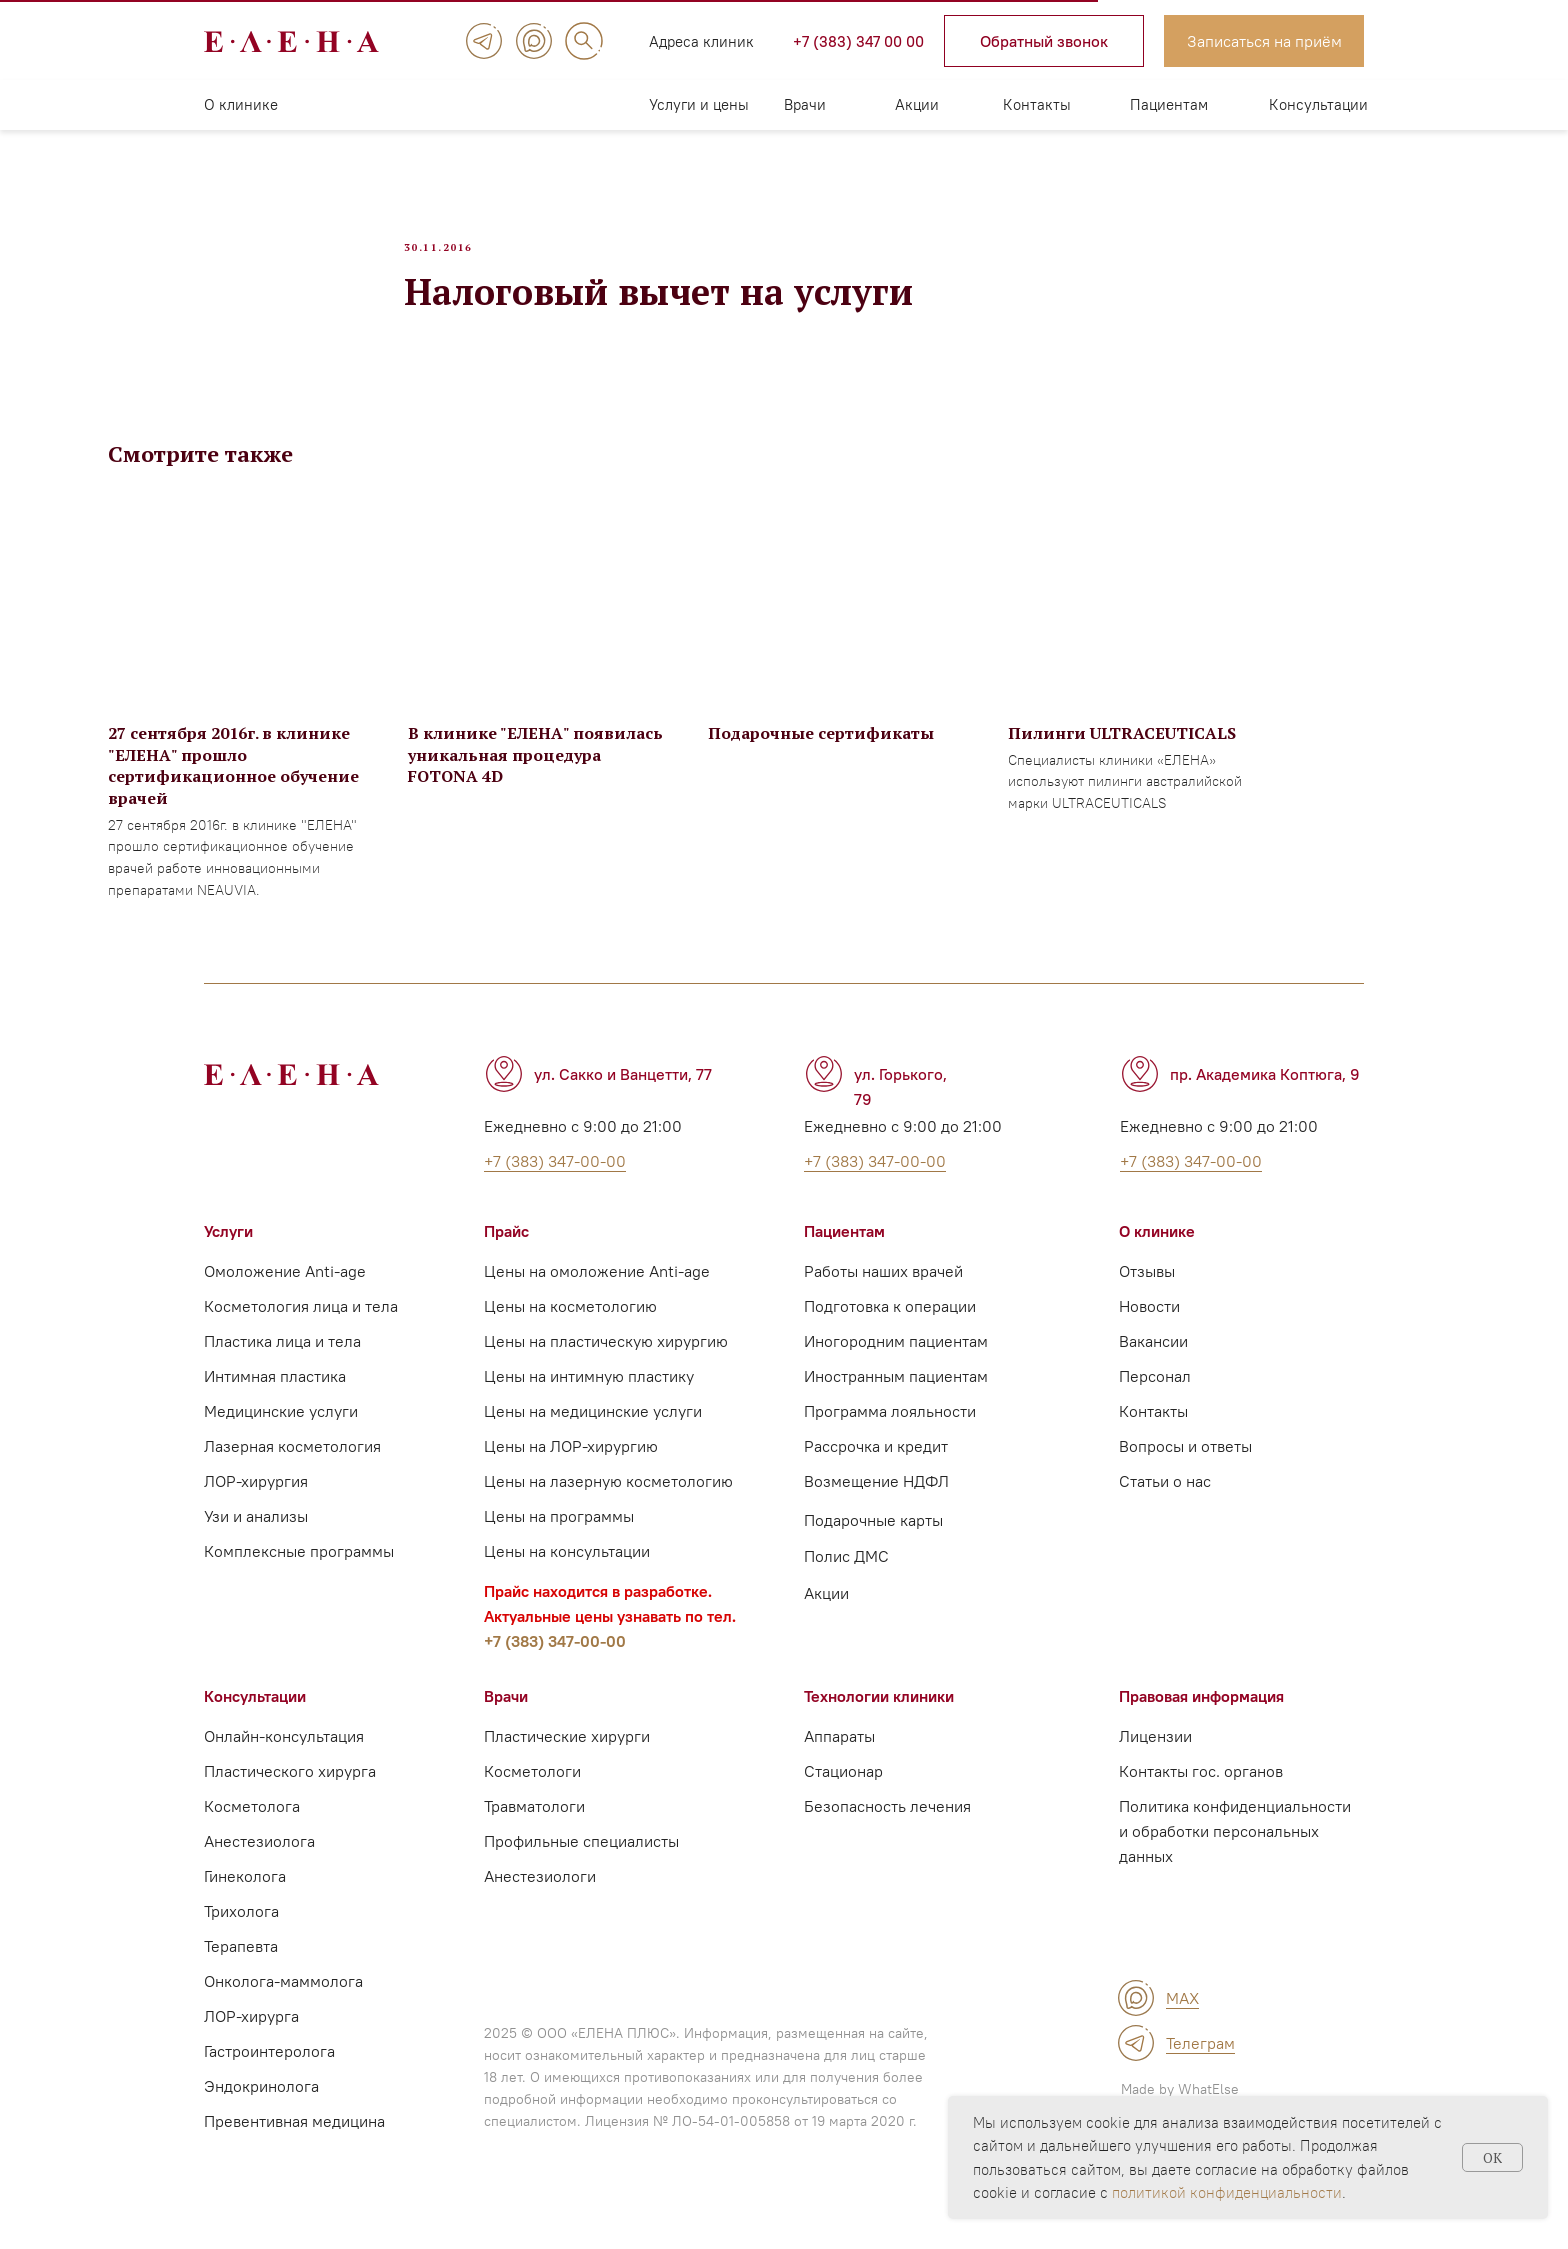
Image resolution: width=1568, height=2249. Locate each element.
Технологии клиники (879, 1722)
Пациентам (1169, 104)
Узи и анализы (256, 1542)
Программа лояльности (890, 1437)
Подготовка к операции (890, 1332)
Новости (1149, 1332)
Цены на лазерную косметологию (608, 1507)
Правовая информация (1201, 1722)
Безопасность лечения (887, 1832)
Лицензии (1155, 1762)
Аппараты (839, 1762)
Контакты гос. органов (1201, 1797)
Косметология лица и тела (301, 1332)
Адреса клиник (701, 41)
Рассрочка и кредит (876, 1472)
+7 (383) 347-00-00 (555, 1667)
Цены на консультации (567, 1577)
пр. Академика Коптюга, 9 (1265, 1100)
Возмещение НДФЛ (876, 1507)
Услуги (228, 1257)
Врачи (805, 104)
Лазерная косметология (292, 1472)
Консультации (1318, 104)
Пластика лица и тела (282, 1367)
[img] (484, 41)
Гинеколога (245, 1902)
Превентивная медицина (294, 2147)
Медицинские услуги (281, 1437)
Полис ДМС (846, 1582)
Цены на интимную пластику (589, 1402)
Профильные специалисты (581, 1867)
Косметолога (252, 1832)
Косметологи (532, 1797)
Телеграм (1200, 2069)
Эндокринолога (261, 2112)
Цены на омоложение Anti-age (597, 1297)
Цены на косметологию (570, 1332)
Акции (917, 104)
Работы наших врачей (883, 1297)
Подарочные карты (873, 1546)
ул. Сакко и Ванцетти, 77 (623, 1100)
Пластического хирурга (290, 1797)
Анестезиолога (259, 1867)
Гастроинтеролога (269, 2077)
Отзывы (1147, 1297)
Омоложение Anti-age (285, 1297)
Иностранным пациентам (896, 1402)
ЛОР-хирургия (256, 1507)
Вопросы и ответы (1185, 1472)
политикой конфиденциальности (1227, 2192)
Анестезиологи (540, 1902)
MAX (1182, 2024)
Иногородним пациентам (896, 1367)
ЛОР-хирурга (251, 2042)
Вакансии (1153, 1367)
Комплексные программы (299, 1577)
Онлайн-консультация (284, 1762)
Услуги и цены (699, 104)
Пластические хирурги (567, 1762)
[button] (1044, 41)
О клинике (241, 104)
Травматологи (534, 1832)
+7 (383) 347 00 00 (858, 41)
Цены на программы (559, 1542)
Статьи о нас (1165, 1507)
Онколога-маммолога (283, 2007)
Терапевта (241, 1972)
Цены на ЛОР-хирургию (571, 1472)
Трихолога (241, 1937)
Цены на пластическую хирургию (606, 1367)
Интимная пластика (275, 1402)
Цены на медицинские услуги (593, 1437)
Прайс (506, 1257)
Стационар (843, 1797)
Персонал (1155, 1402)
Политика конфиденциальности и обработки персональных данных (1235, 1857)
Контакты (1037, 104)
